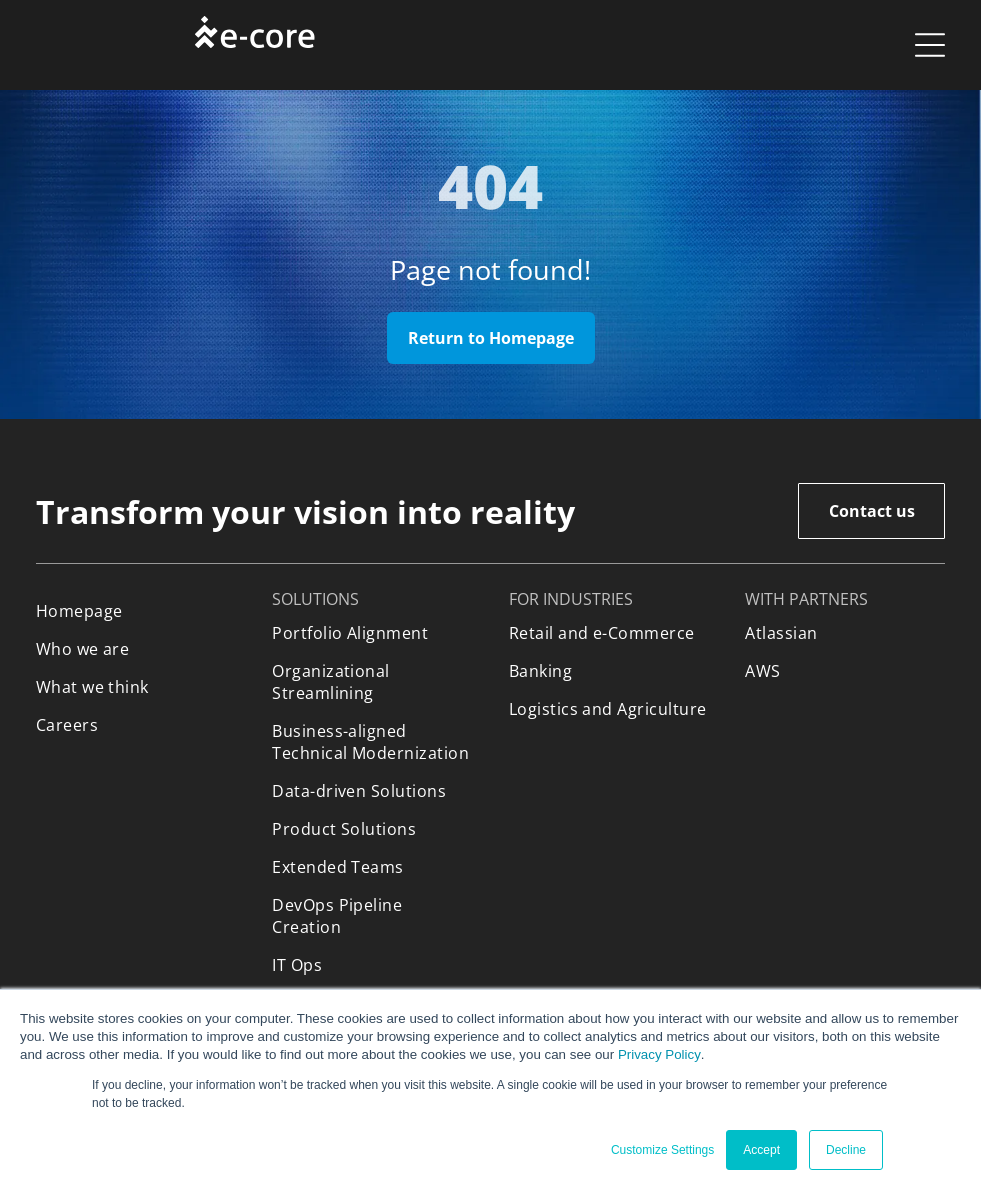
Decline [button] (846, 1150)
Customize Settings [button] (662, 1150)
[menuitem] (136, 611)
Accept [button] (761, 1150)
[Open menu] (930, 45)
